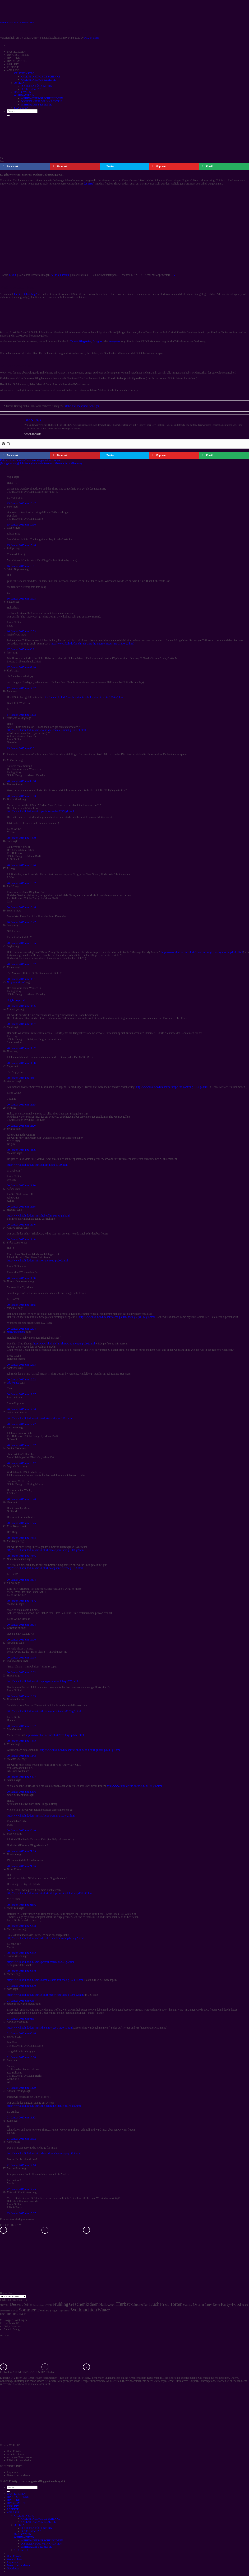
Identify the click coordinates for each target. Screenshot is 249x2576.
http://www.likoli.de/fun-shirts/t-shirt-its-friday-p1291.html (40, 1418)
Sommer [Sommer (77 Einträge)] (27, 2309)
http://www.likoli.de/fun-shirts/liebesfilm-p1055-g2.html (38, 1215)
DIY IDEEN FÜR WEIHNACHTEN (41, 2543)
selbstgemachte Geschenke (195, 2377)
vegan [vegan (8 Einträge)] (55, 2310)
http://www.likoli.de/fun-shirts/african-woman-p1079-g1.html (41, 1815)
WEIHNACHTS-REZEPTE (36, 2546)
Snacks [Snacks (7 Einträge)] (14, 2310)
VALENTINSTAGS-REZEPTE (38, 2521)
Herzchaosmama (16, 1331)
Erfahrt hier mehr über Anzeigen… (82, 405)
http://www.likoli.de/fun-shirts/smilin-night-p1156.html (37, 1164)
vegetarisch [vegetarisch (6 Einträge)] (64, 2310)
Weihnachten (222, 2377)
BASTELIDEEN (16, 2493)
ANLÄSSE (13, 2512)
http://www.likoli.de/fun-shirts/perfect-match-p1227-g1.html (40, 811)
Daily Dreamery (13, 2326)
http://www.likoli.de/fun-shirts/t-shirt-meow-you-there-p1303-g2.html (45, 1550)
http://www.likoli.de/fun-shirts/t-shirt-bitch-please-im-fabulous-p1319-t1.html (50, 1893)
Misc (32, 23)
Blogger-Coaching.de (15, 2320)
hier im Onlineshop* (25, 294)
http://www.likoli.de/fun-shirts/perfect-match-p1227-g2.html (40, 1961)
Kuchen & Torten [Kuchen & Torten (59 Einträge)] (165, 2304)
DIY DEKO (13, 2500)
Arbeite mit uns (15, 2454)
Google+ (97, 341)
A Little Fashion (60, 274)
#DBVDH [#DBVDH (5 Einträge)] (4, 2305)
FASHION (14, 23)
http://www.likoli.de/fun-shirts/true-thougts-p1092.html (64, 1343)
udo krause (13, 1382)
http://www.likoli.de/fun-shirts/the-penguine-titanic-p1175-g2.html (44, 1711)
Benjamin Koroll (16, 982)
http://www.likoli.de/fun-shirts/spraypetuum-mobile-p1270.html (42, 1681)
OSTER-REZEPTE (31, 2531)
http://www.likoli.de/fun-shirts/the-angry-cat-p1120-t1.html (40, 2027)
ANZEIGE (4, 23)
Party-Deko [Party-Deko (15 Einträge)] (212, 2304)
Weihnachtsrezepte (135, 2380)
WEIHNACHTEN (24, 2537)
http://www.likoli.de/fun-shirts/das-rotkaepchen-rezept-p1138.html (44, 2153)
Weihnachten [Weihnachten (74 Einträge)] (84, 2309)
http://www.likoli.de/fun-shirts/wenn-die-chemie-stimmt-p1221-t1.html (46, 730)
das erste (88, 183)
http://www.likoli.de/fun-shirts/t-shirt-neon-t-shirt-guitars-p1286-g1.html (80, 1749)
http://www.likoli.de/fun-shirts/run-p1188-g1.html (134, 1785)
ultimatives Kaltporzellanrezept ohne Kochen (201, 2380)
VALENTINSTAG (24, 2515)
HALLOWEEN (22, 2534)
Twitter (74, 341)
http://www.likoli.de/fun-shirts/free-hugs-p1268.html (54, 1735)
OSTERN (19, 2524)
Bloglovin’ (85, 341)
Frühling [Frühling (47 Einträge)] (60, 2304)
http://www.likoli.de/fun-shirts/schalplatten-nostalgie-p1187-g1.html (117, 1316)
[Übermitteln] (8, 2491)
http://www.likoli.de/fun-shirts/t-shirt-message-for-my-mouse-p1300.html (202, 952)
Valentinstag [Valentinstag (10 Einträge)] (43, 2310)
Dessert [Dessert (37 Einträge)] (16, 2304)
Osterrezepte (159, 2380)
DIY (172, 274)
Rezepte (32, 2377)
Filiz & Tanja (91, 37)
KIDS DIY (13, 2506)
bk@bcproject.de (16, 1000)
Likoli (12, 274)
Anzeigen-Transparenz (19, 2457)
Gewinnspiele (24, 23)
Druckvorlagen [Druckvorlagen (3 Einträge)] (38, 2305)
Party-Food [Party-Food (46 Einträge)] (231, 2304)
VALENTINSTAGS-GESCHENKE (40, 2518)
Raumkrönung (12, 2329)
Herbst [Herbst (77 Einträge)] (123, 2304)
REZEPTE (13, 2509)
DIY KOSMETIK (17, 2503)
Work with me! (15, 2559)
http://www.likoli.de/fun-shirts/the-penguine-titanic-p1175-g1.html (44, 2105)
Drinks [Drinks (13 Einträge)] (28, 2304)
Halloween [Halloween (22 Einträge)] (107, 2304)
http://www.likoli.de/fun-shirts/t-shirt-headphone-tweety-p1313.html (45, 1567)
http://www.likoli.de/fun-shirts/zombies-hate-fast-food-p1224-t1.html (45, 1979)
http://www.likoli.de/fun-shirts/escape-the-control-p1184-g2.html (172, 1086)
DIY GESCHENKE (18, 2496)
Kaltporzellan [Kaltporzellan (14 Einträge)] (139, 2304)
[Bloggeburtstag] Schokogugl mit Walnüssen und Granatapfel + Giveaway (41, 463)
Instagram (114, 341)
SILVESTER (21, 2549)
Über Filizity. (14, 2451)
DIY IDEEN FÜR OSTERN (36, 2528)
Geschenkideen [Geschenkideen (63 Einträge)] (84, 2304)
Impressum (13, 2472)
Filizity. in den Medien (19, 2460)
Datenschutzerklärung (19, 2475)
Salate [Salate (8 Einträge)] (245, 2304)
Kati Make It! (11, 2323)
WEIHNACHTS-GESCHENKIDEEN (42, 2540)
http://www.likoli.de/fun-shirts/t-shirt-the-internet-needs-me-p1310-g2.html (92, 643)
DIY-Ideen (16, 2377)
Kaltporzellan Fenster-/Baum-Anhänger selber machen (30, 460)
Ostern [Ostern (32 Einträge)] (198, 2304)
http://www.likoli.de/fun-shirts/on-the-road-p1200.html (37, 1260)
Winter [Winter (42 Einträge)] (104, 2309)
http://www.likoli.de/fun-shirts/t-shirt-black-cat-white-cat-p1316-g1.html (84, 697)
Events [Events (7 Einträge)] (48, 2304)
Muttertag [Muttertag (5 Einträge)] (187, 2305)
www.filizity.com (32, 433)
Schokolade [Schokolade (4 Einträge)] (5, 2311)
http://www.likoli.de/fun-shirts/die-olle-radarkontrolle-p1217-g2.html (45, 1938)
